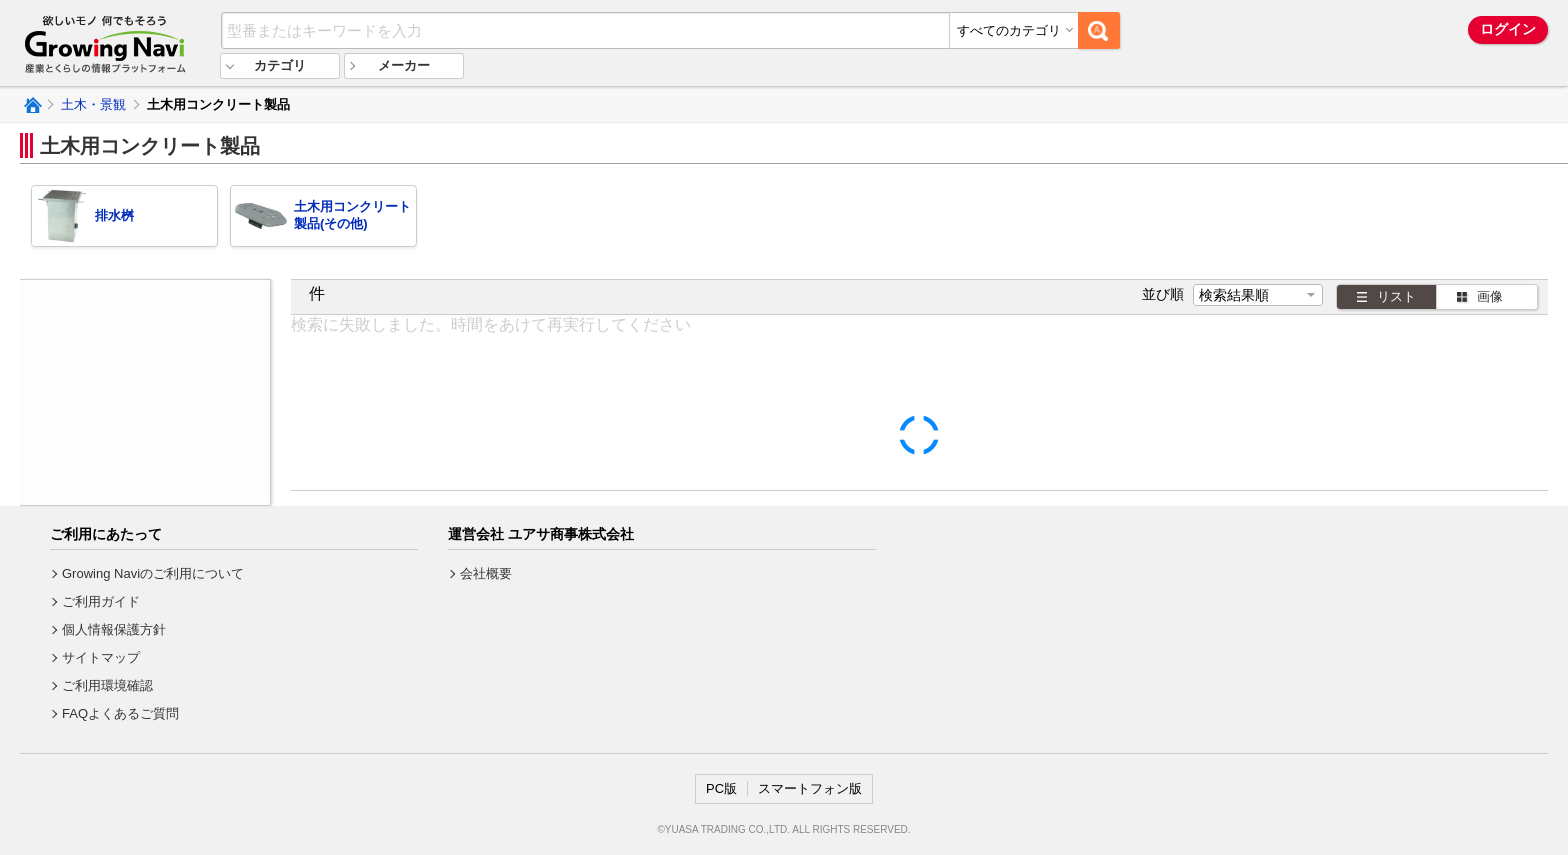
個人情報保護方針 (114, 629)
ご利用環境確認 (107, 685)
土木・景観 (93, 104)
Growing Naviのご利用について (153, 573)
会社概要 (486, 573)
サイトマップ (101, 657)
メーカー (404, 65)
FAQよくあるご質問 (120, 713)
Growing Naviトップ (31, 105)
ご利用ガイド (101, 601)
